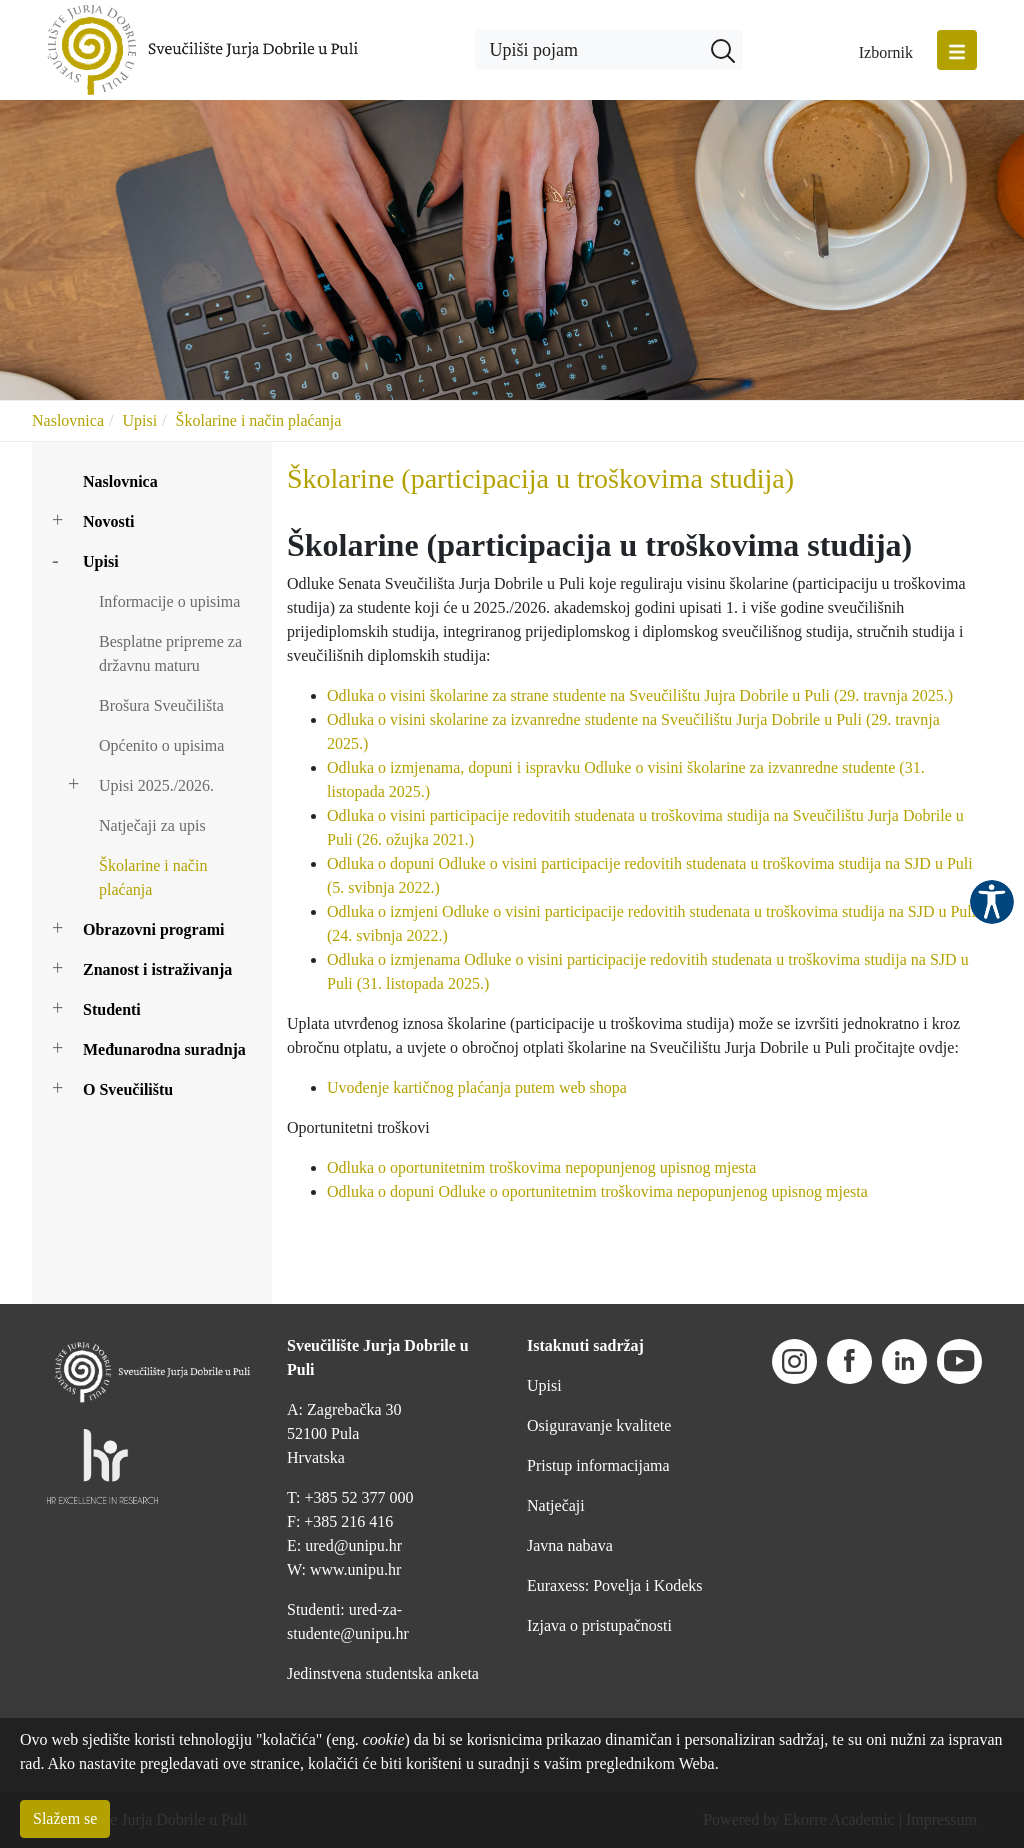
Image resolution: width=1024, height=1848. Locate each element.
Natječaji (556, 1505)
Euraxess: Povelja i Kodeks (615, 1585)
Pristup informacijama (598, 1465)
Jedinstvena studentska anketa (383, 1673)
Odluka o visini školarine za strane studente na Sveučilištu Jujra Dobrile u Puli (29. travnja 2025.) (640, 695)
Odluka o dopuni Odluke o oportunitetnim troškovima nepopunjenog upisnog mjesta (597, 1191)
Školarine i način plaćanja (259, 420)
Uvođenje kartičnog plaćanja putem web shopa (477, 1087)
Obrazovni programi (153, 929)
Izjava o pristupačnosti (599, 1625)
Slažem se (65, 1818)
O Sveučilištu (128, 1089)
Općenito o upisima (161, 745)
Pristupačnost (992, 902)
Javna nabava (570, 1545)
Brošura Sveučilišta (161, 705)
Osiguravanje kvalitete (599, 1425)
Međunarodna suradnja (164, 1049)
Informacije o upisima (169, 601)
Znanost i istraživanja (157, 969)
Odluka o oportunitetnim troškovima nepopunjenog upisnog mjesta (541, 1167)
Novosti (109, 521)
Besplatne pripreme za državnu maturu (170, 653)
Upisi (139, 420)
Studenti (112, 1009)
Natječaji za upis (152, 825)
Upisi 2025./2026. (156, 785)
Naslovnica (68, 420)
